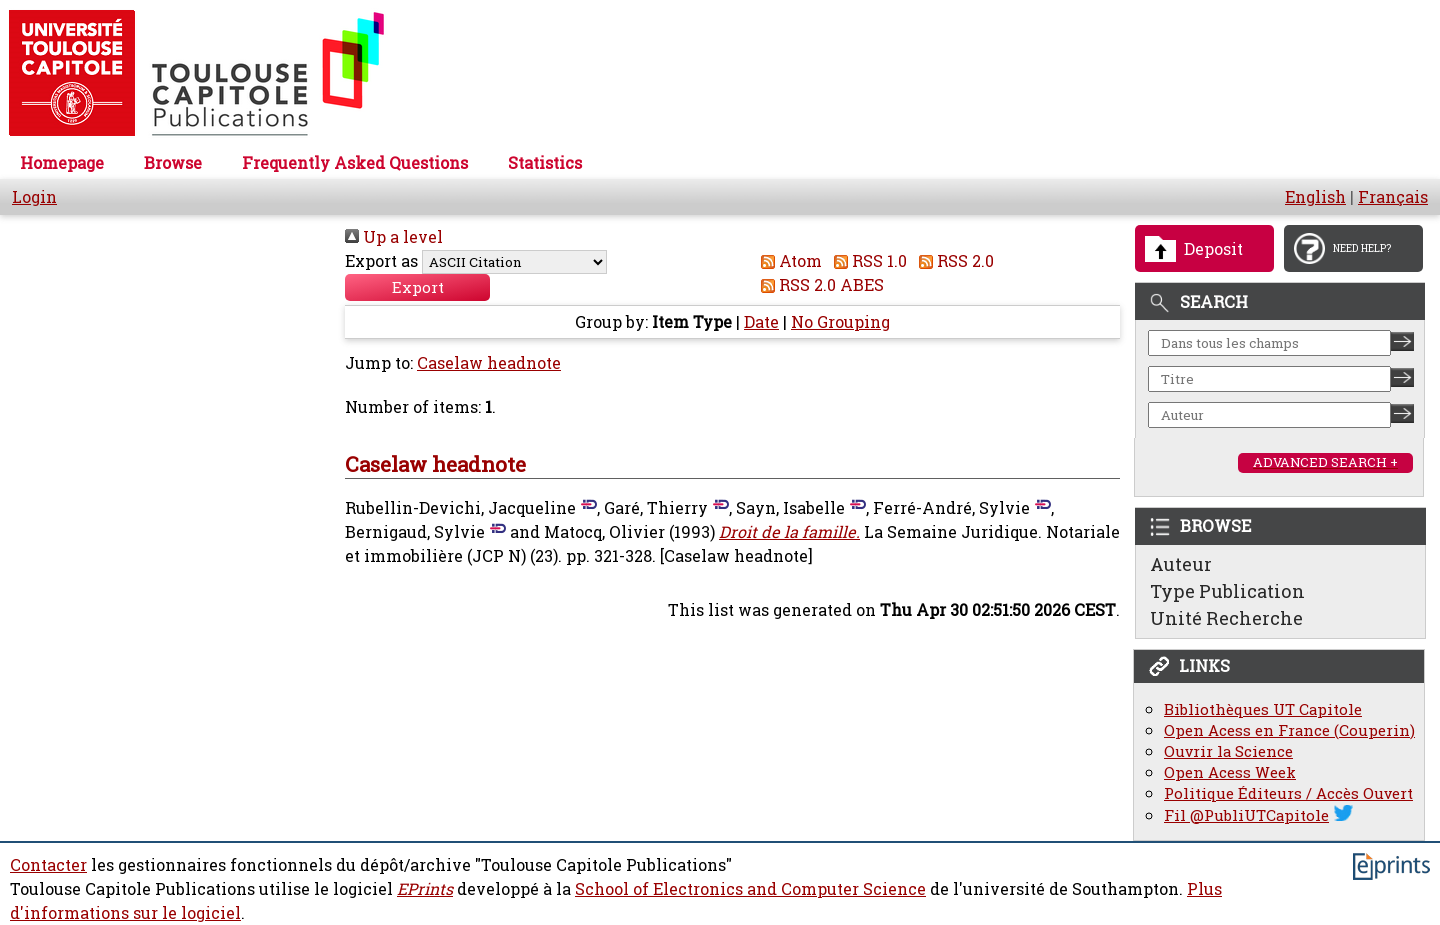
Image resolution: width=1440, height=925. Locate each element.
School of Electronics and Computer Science (750, 889)
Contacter (48, 865)
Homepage (62, 163)
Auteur (1181, 564)
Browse (173, 163)
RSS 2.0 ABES (818, 285)
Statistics (545, 163)
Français (1393, 197)
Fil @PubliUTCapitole (1246, 815)
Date (761, 323)
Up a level (394, 237)
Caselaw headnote (489, 364)
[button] (417, 288)
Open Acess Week (1230, 772)
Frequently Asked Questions (355, 163)
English (1315, 197)
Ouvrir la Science (1228, 751)
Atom (787, 261)
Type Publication (1227, 591)
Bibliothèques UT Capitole (1263, 709)
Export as (381, 261)
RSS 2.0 (952, 261)
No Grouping (840, 323)
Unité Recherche (1226, 618)
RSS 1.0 (866, 261)
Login (34, 197)
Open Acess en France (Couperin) (1289, 730)
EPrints (425, 889)
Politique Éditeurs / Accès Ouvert (1288, 793)
